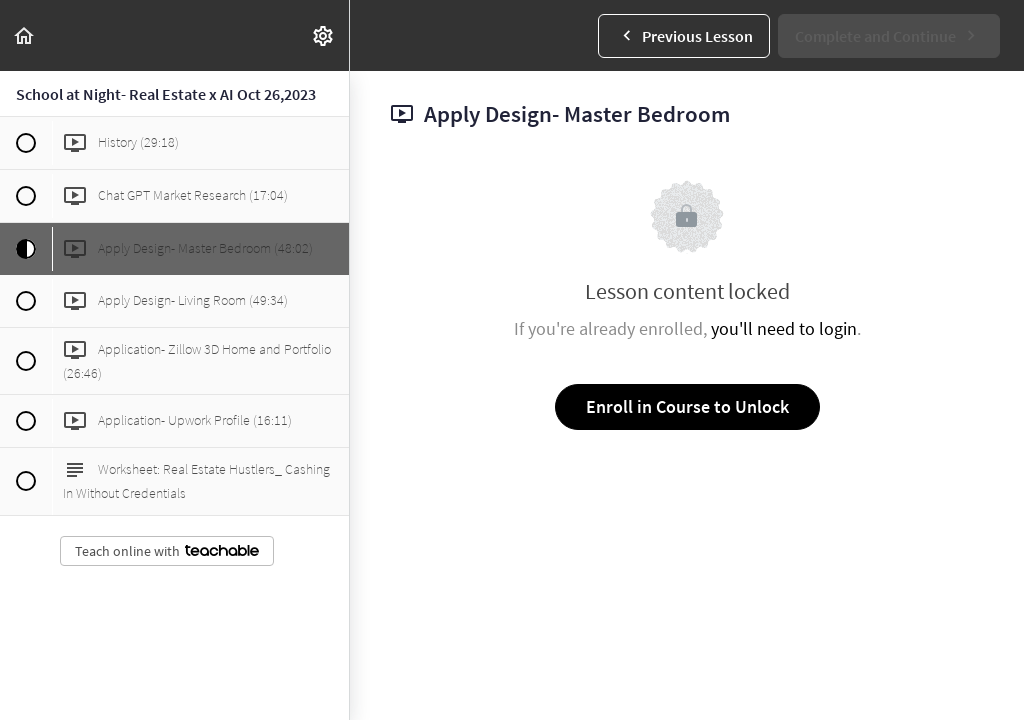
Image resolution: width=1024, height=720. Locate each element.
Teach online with (167, 551)
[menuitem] (324, 35)
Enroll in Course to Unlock (687, 406)
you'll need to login (784, 328)
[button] (25, 35)
